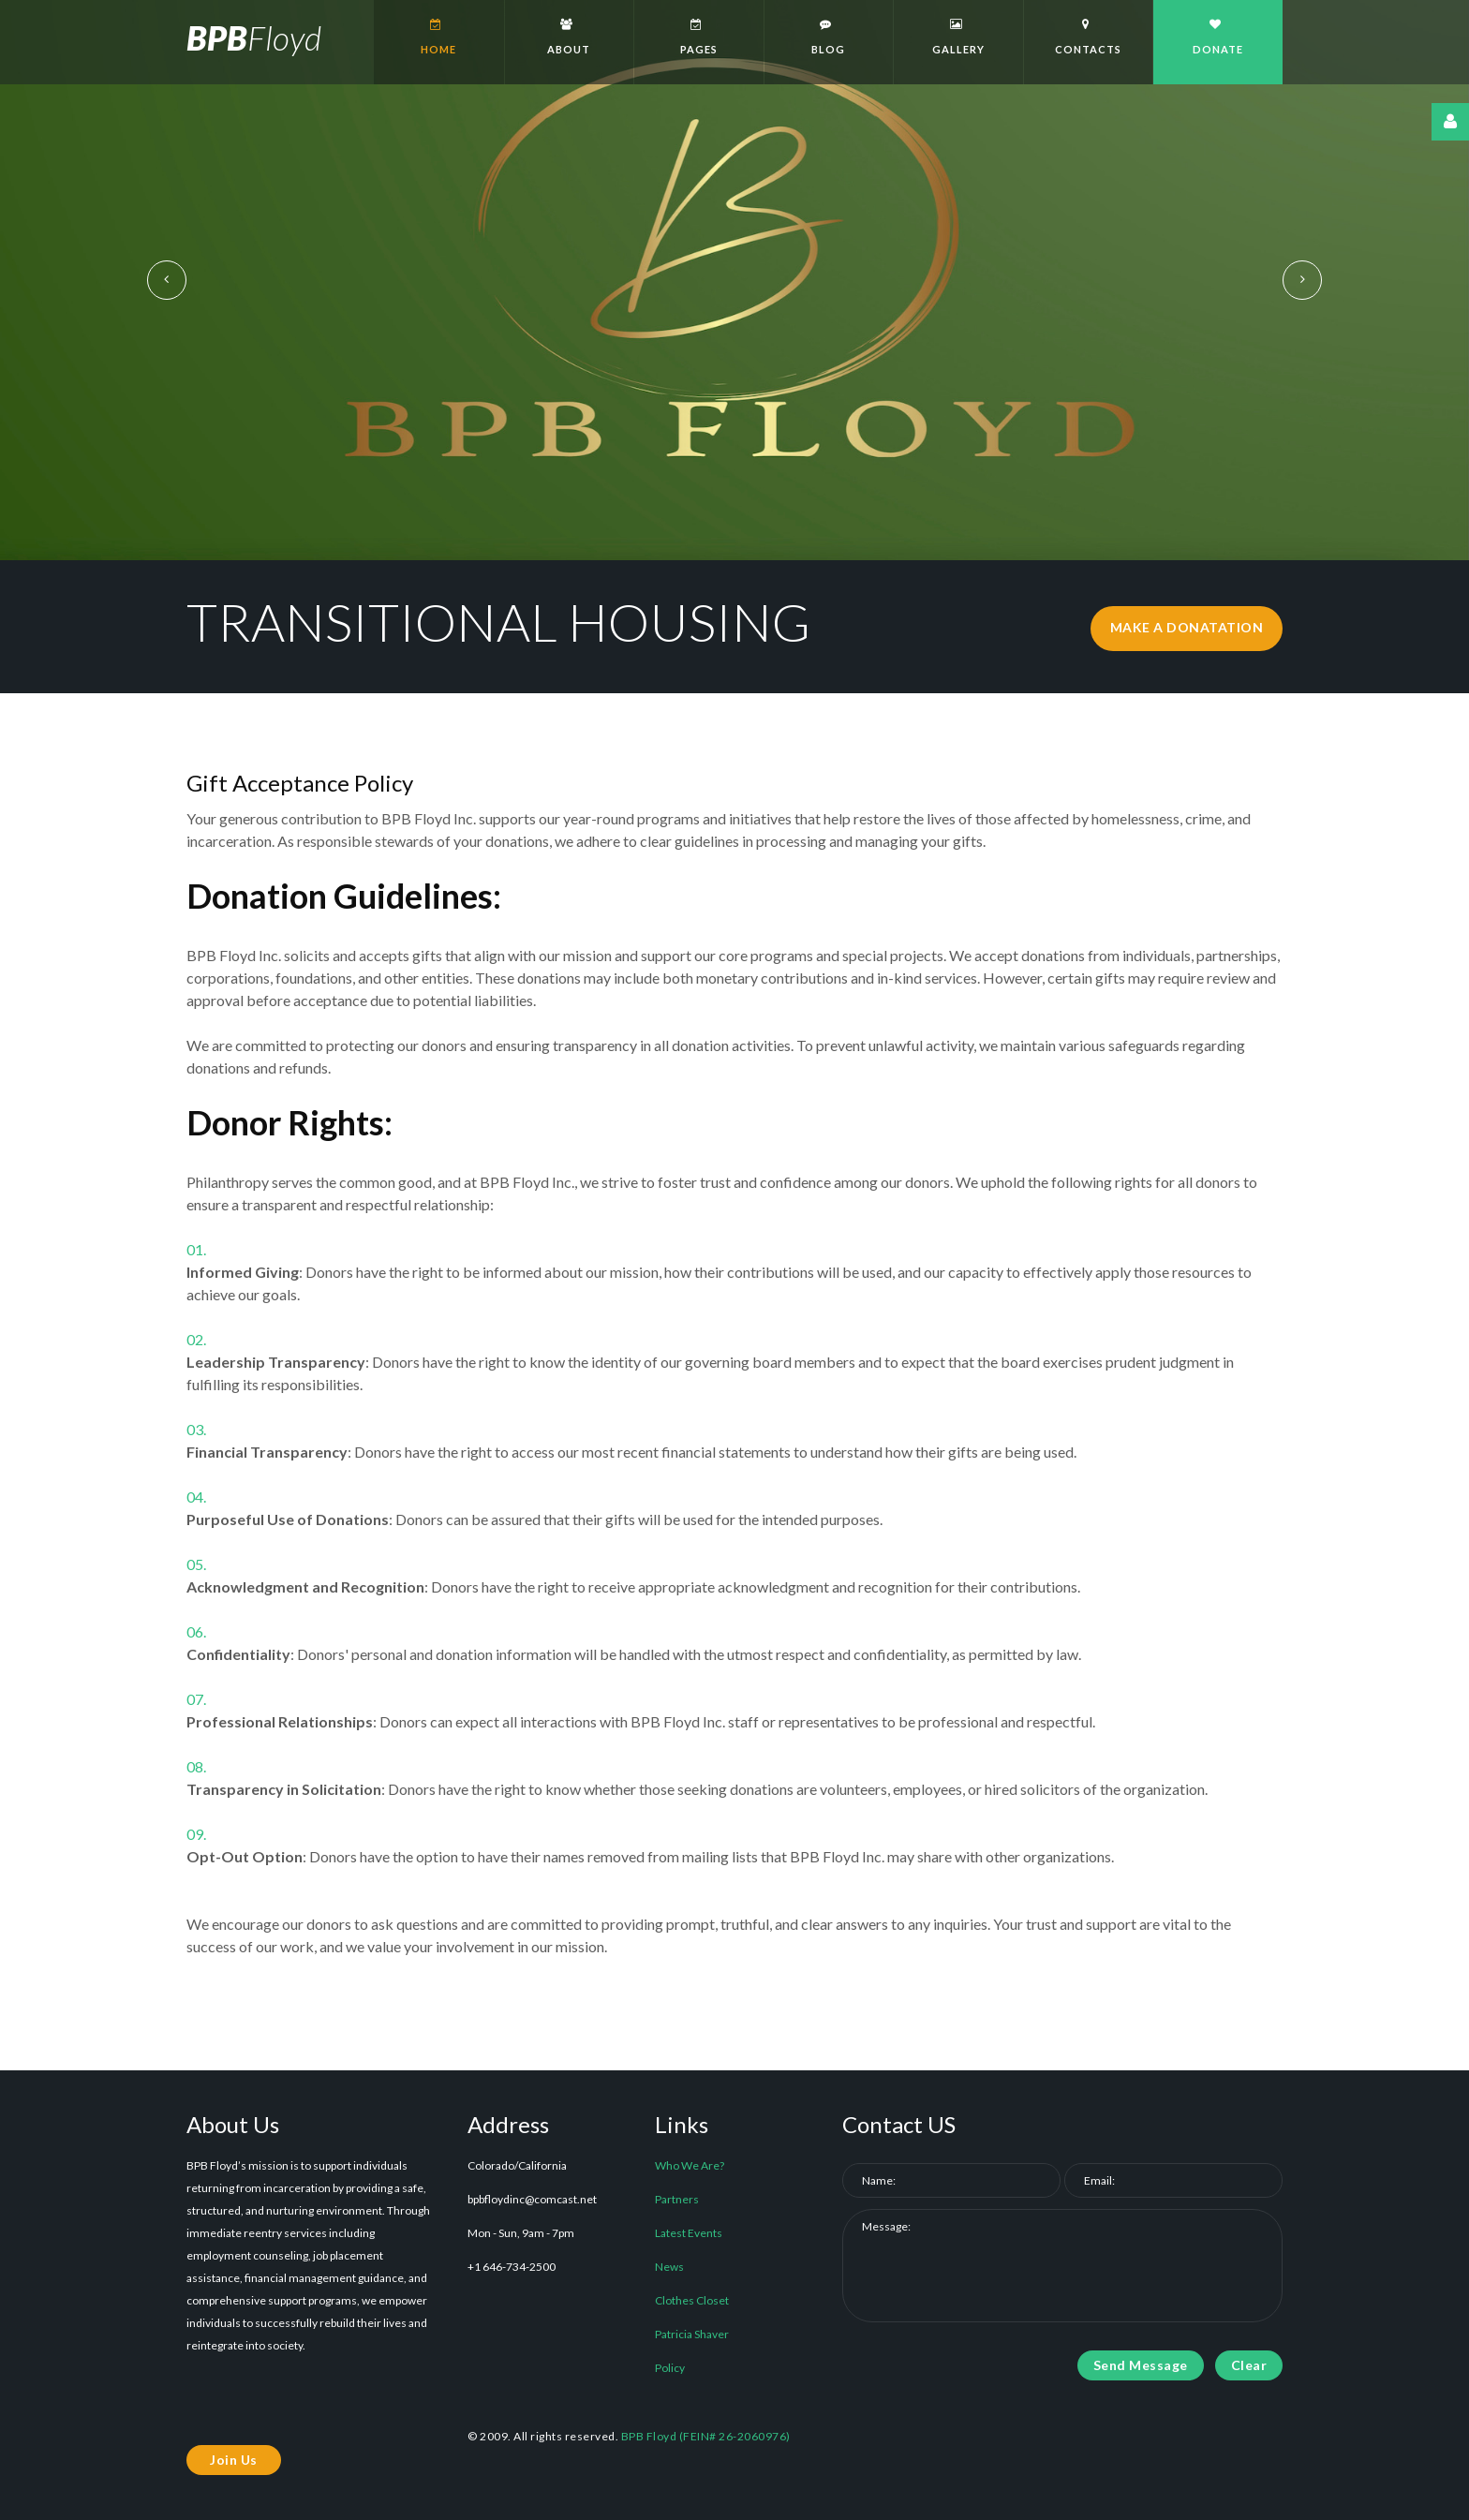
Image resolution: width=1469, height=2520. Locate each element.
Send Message (1140, 2365)
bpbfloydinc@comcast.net (532, 2199)
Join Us (234, 2460)
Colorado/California (517, 2165)
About (567, 37)
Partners (677, 2199)
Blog (827, 37)
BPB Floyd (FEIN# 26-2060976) (706, 2436)
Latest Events (688, 2233)
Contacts (1086, 37)
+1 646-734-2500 (511, 2267)
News (669, 2267)
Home (436, 37)
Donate (1216, 37)
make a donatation (1187, 628)
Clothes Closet (692, 2300)
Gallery (956, 37)
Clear (1249, 2365)
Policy (670, 2368)
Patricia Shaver (692, 2334)
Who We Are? (689, 2165)
